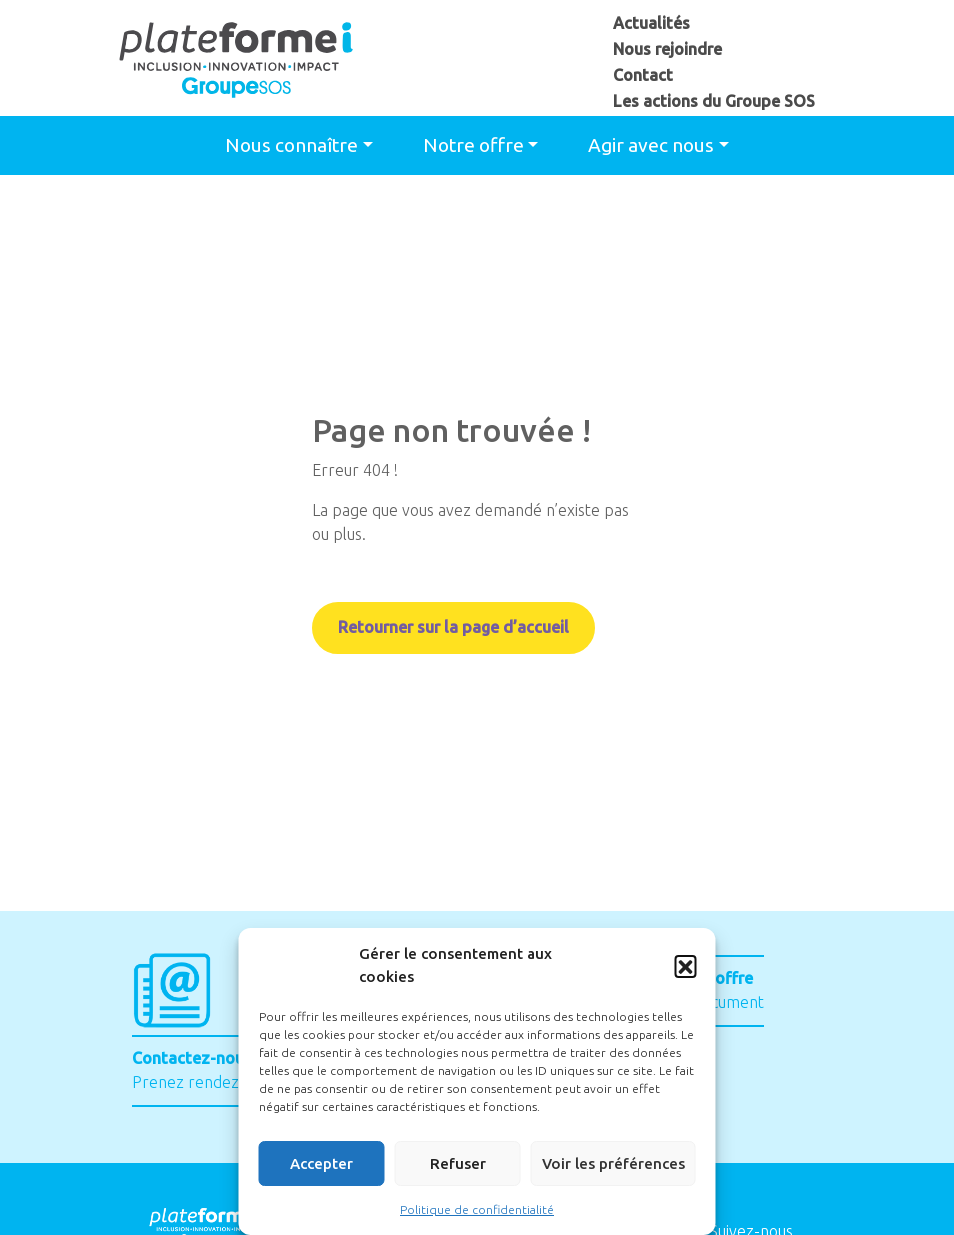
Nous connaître (291, 145)
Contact (643, 75)
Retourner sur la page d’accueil (453, 628)
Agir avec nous (651, 145)
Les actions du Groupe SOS (714, 101)
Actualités (651, 23)
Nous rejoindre (667, 49)
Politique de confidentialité (477, 1209)
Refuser (458, 1163)
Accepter (321, 1163)
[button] (686, 966)
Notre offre (473, 145)
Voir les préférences (613, 1163)
